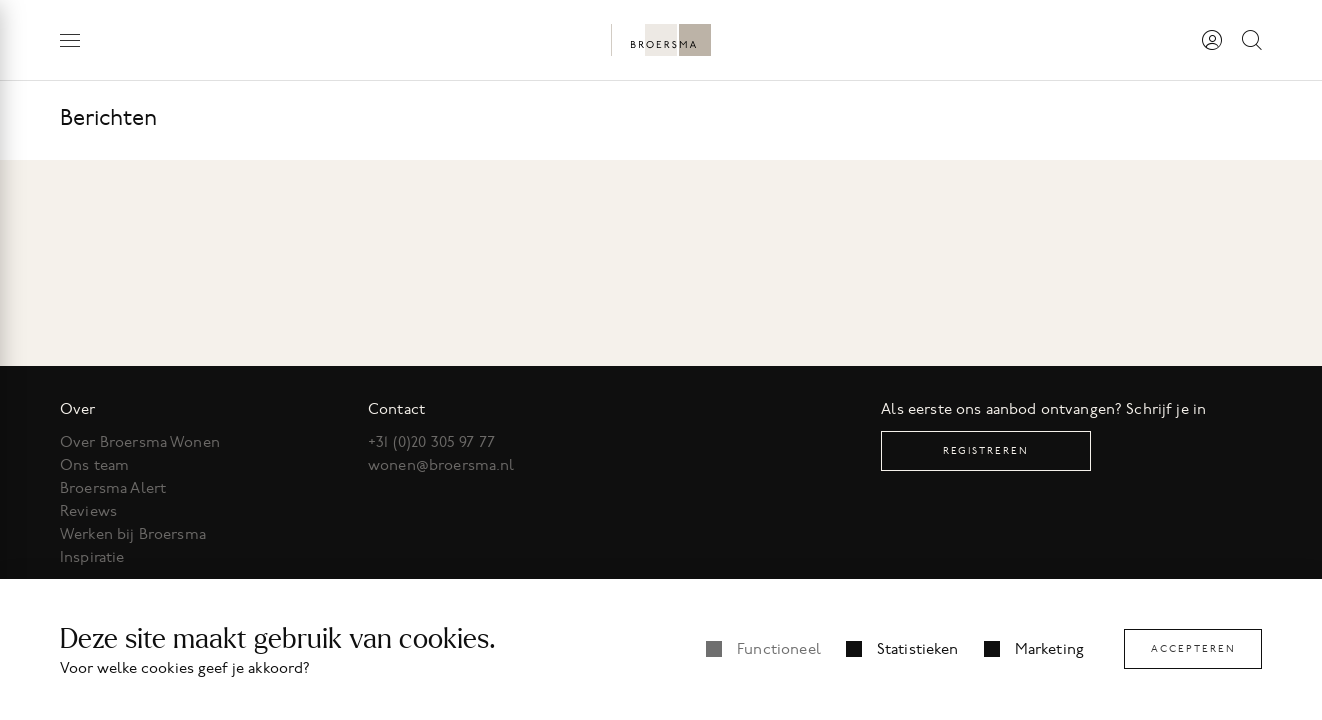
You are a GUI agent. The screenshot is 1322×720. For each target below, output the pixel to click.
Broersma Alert (113, 488)
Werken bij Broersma (133, 534)
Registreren (986, 450)
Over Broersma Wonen (140, 442)
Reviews (88, 511)
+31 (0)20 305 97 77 (431, 442)
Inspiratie (92, 557)
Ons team (94, 465)
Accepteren (1193, 648)
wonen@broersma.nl (441, 465)
